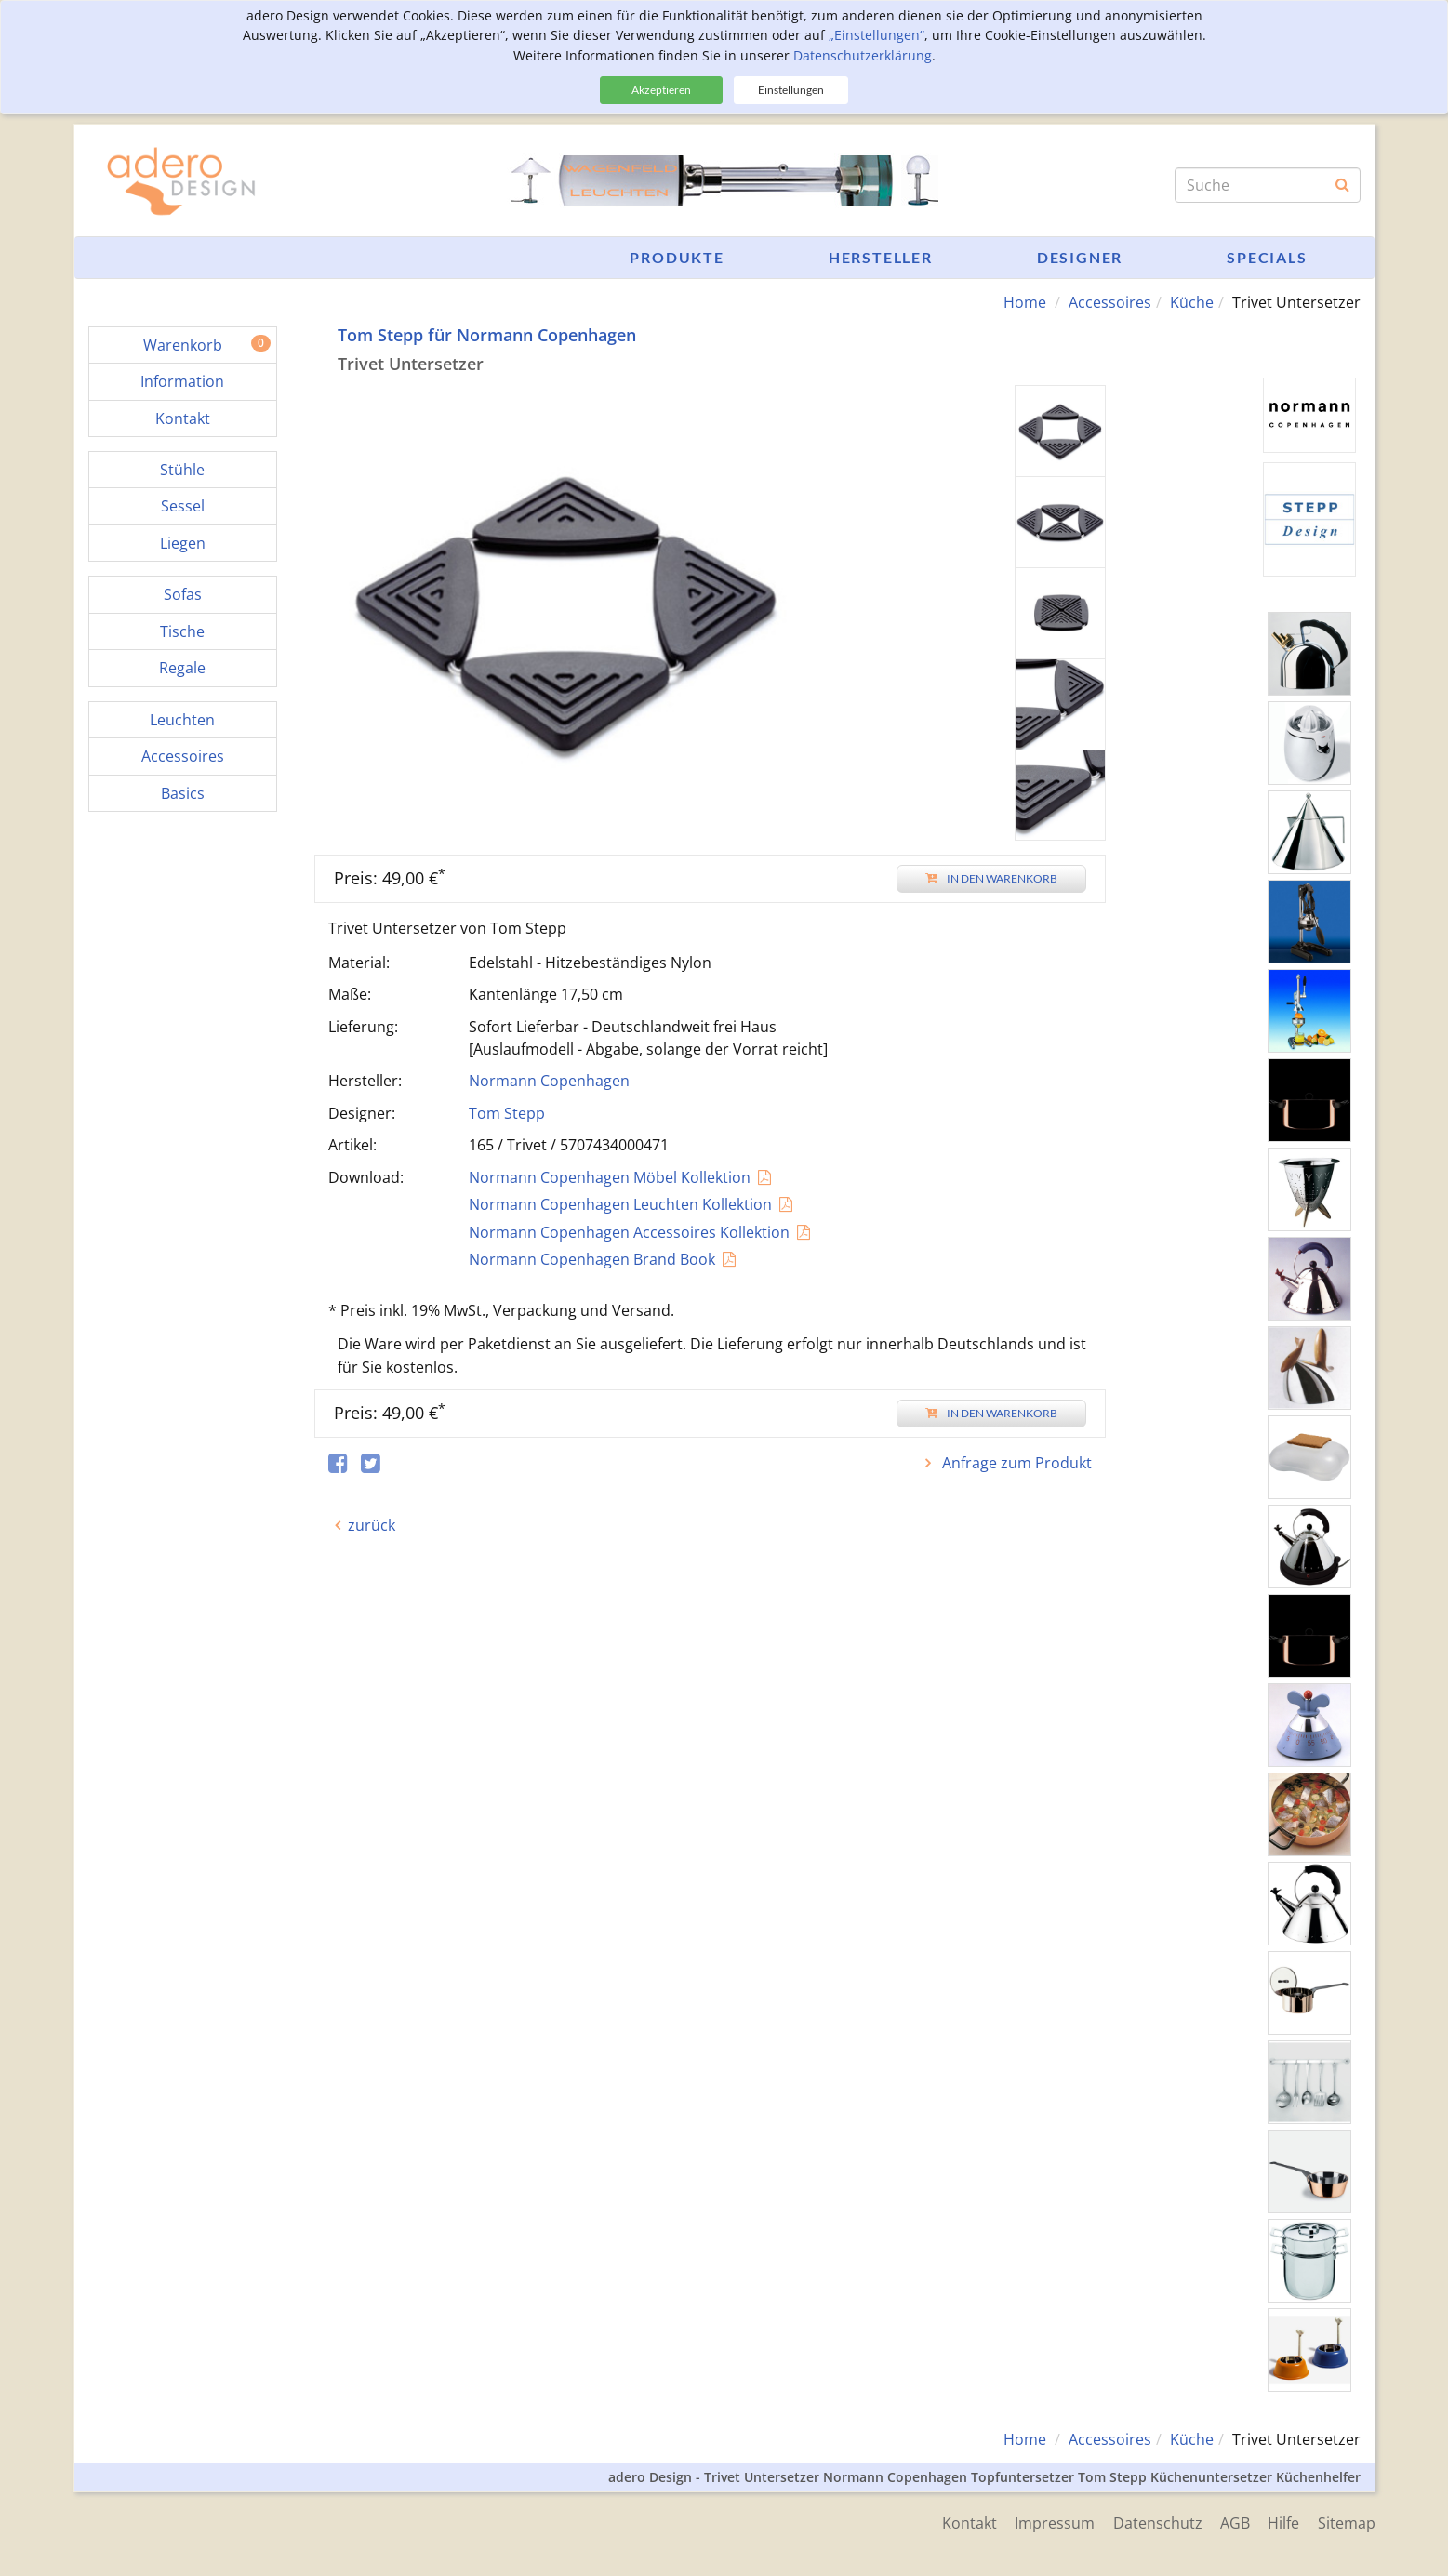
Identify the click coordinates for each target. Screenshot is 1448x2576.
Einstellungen (791, 90)
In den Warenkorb (991, 878)
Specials (1267, 257)
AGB (1234, 2522)
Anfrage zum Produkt (1015, 1463)
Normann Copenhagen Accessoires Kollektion (629, 1232)
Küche (1192, 302)
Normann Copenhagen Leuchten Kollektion (620, 1204)
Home (1024, 302)
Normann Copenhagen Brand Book (592, 1259)
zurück (371, 1525)
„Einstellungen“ (876, 35)
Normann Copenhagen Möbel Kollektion (610, 1177)
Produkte (677, 257)
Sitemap (1346, 2522)
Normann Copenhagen (549, 1080)
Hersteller (881, 257)
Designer (1080, 257)
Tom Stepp (507, 1113)
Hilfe (1283, 2522)
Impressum (1053, 2522)
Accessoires (1110, 302)
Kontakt (966, 2522)
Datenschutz (1156, 2522)
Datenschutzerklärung (862, 55)
